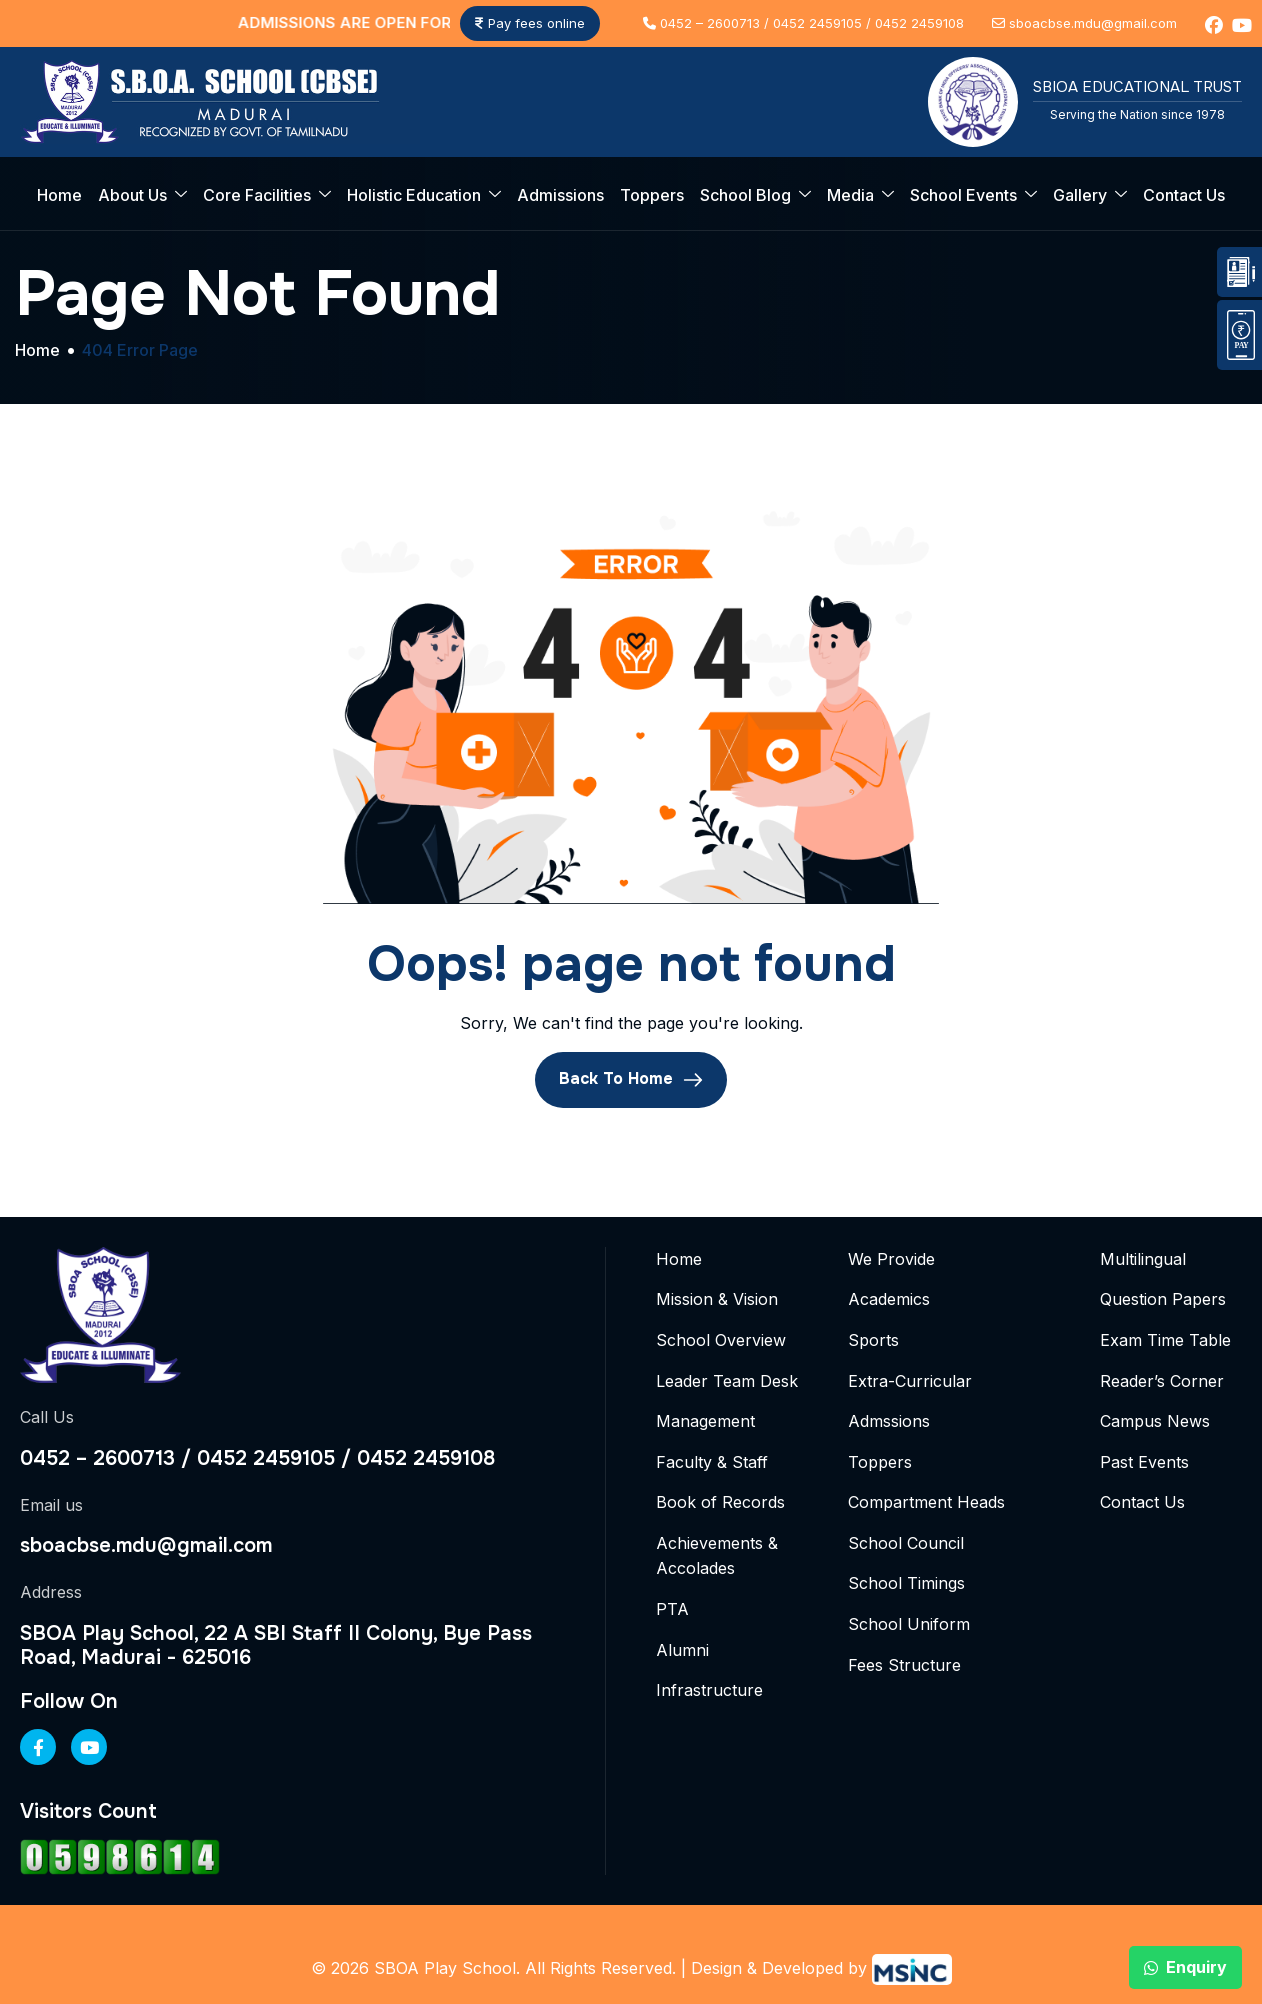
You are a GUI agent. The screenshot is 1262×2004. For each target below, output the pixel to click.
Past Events (1144, 1462)
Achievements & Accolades (717, 1556)
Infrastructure (709, 1690)
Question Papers (1163, 1299)
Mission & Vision (717, 1299)
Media (860, 195)
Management (705, 1421)
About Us (142, 195)
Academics (889, 1299)
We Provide (891, 1259)
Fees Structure (904, 1665)
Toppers (652, 195)
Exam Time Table (1165, 1340)
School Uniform (909, 1624)
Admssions (889, 1421)
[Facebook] (38, 1747)
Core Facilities (267, 195)
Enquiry (1185, 1967)
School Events (973, 195)
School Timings (906, 1583)
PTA (672, 1609)
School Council (906, 1543)
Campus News (1155, 1421)
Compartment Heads (926, 1502)
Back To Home (631, 1079)
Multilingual (1143, 1259)
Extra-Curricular (910, 1381)
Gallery (1090, 195)
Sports (873, 1340)
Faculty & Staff (712, 1462)
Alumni (682, 1650)
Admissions (560, 195)
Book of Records (720, 1502)
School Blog (755, 195)
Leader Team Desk (727, 1381)
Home (59, 195)
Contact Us (1184, 195)
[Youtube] (89, 1747)
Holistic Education (424, 195)
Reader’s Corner (1162, 1381)
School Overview (721, 1340)
